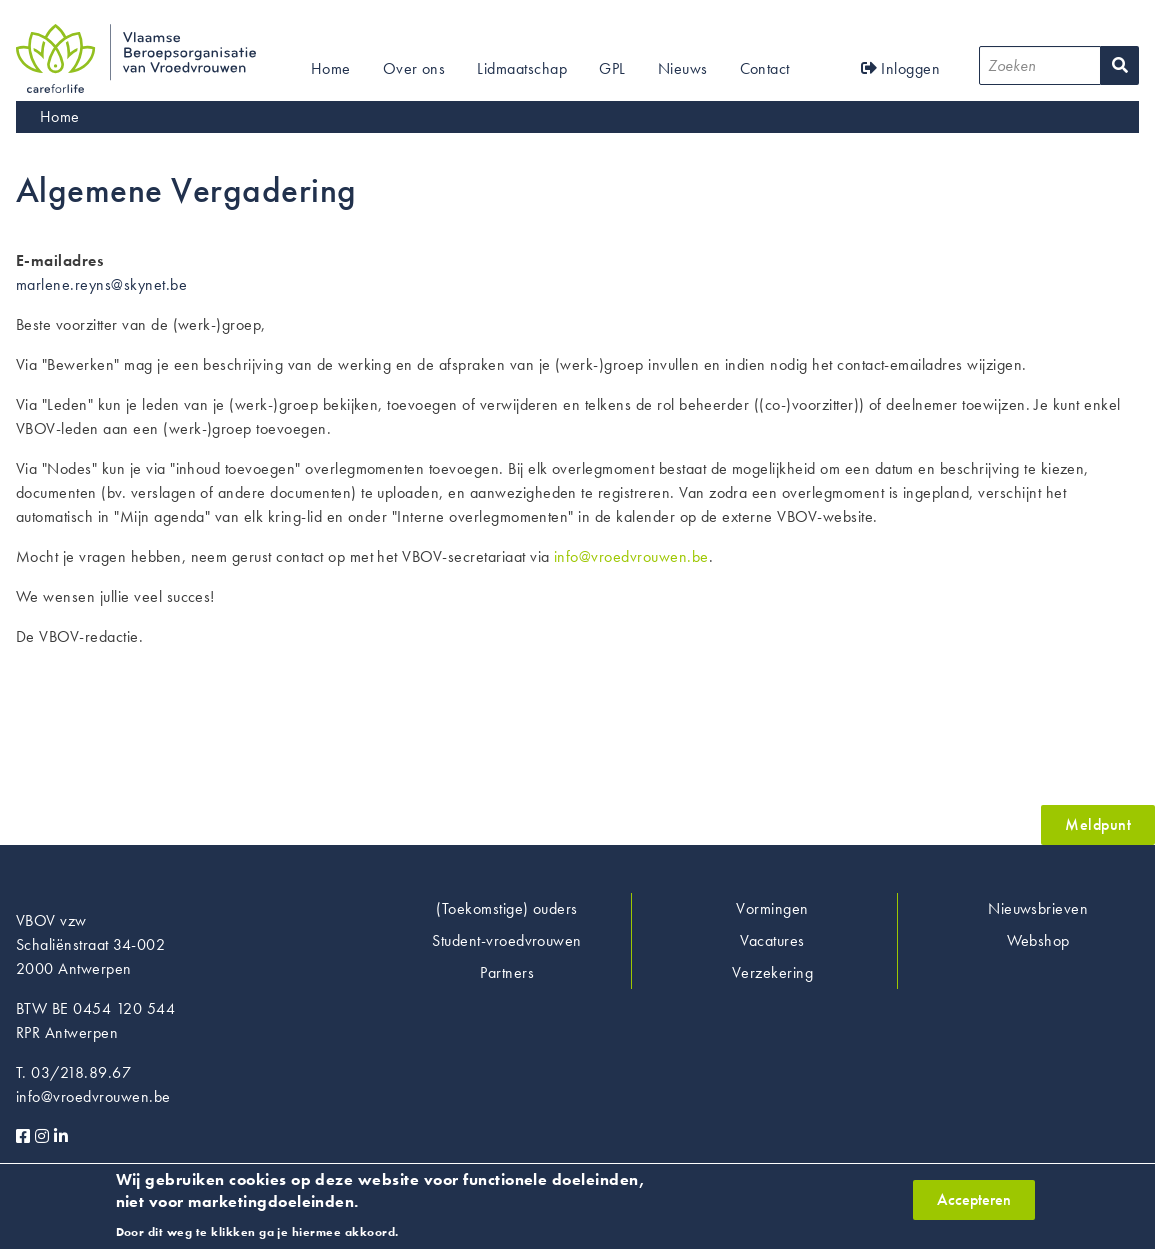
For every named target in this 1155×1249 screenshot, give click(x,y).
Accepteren (974, 1206)
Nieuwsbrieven (1038, 908)
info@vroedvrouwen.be (631, 556)
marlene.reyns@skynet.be (101, 284)
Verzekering (772, 972)
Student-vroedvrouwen (507, 940)
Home (331, 68)
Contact (765, 68)
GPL (612, 68)
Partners (507, 972)
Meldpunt (1098, 824)
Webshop (1038, 940)
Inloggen (901, 68)
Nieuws (683, 68)
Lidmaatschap (522, 68)
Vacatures (772, 940)
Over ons (414, 68)
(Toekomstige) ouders (507, 908)
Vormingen (772, 908)
